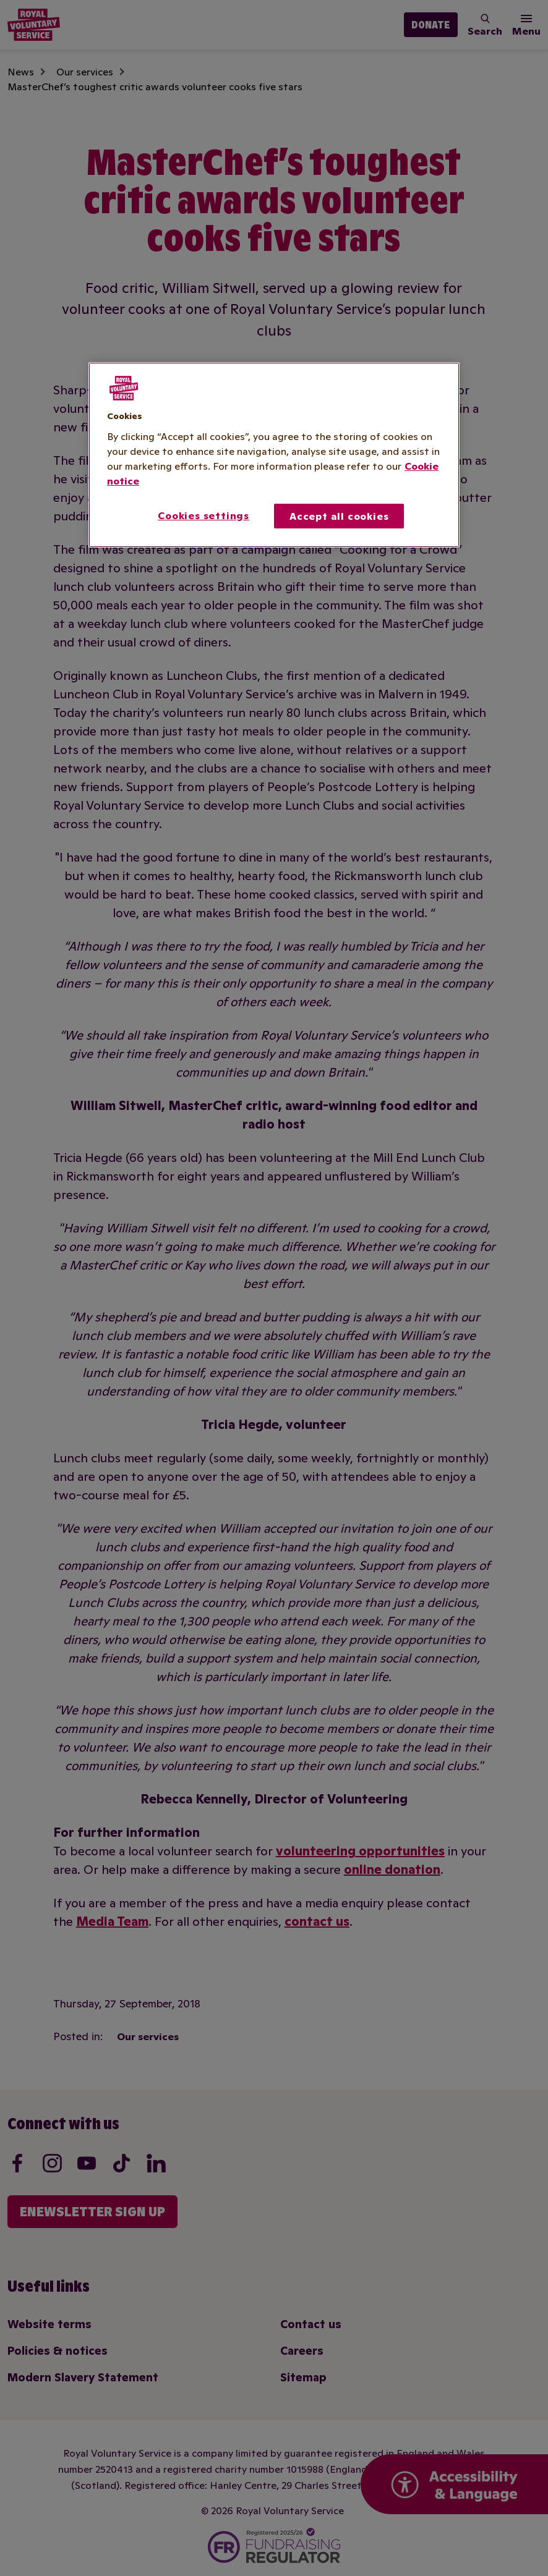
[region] (274, 455)
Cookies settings (203, 515)
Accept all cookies (338, 516)
